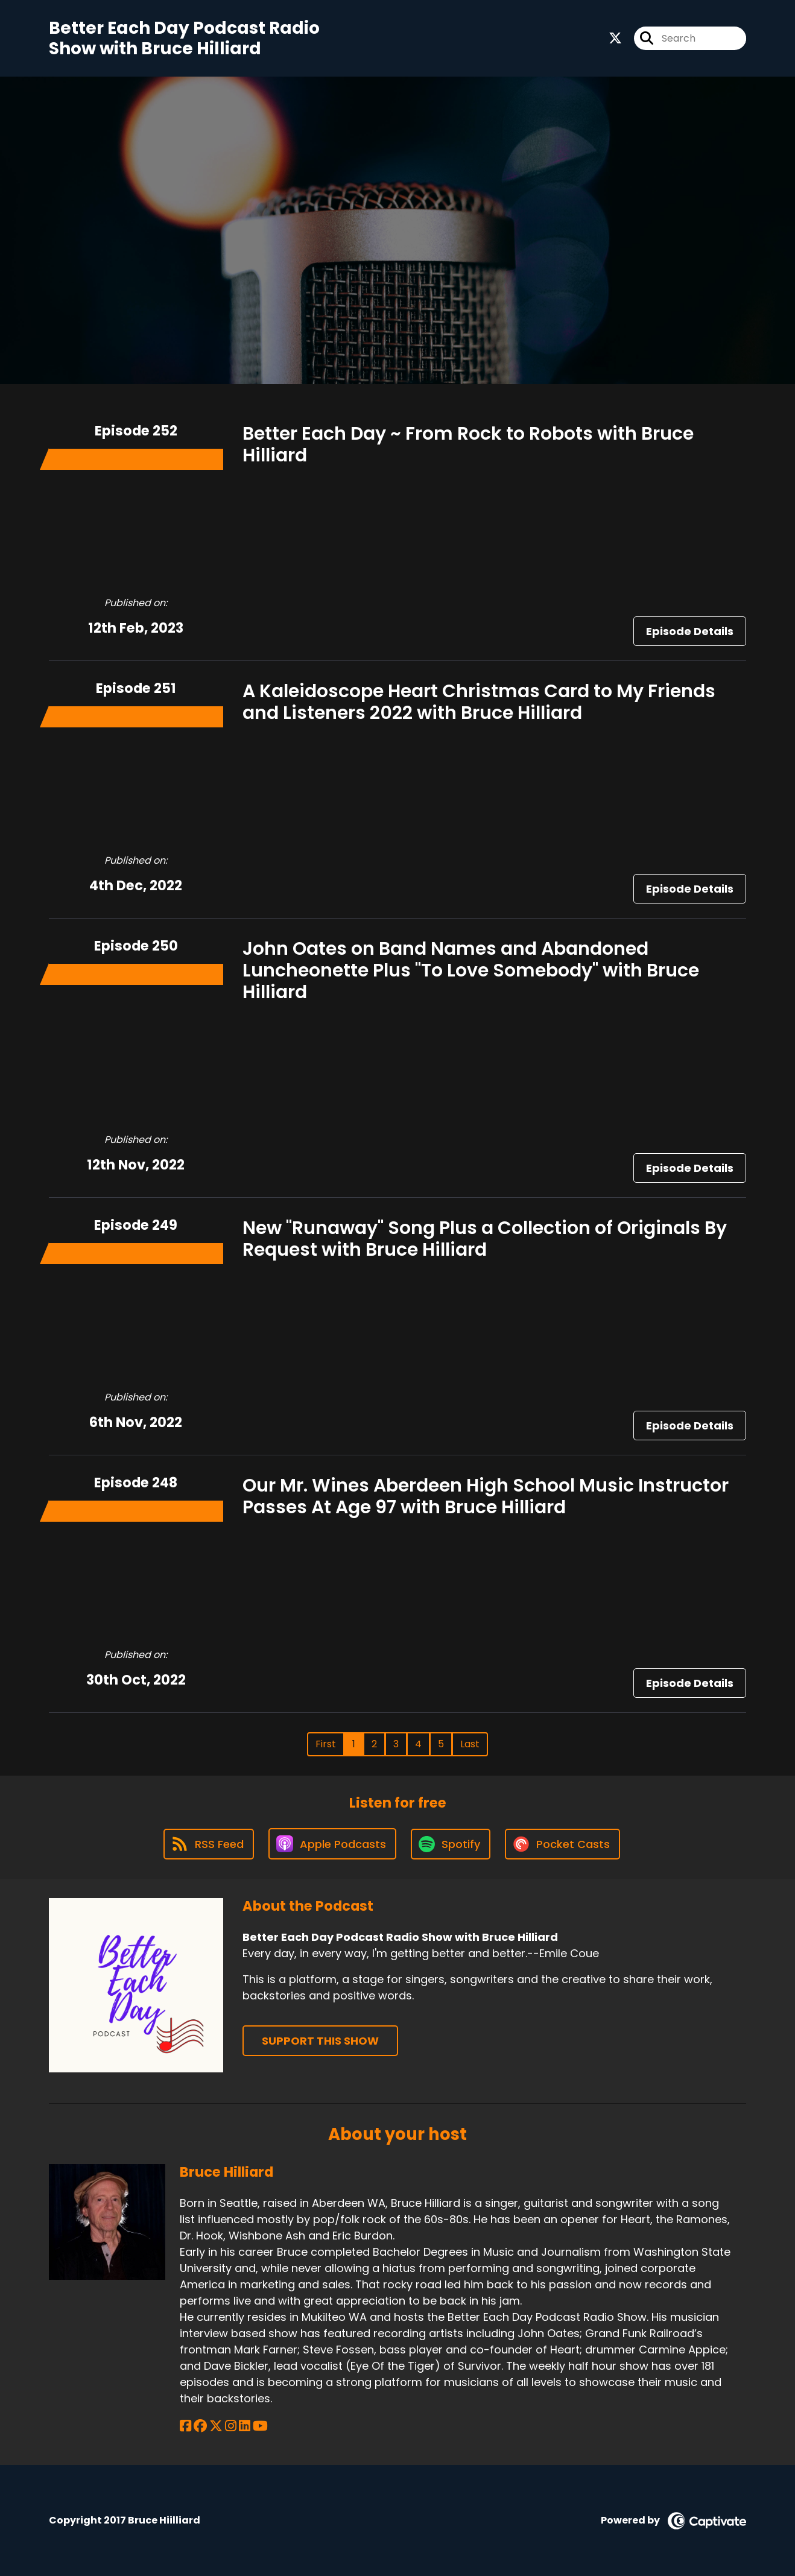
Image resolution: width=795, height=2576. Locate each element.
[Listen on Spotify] (450, 1844)
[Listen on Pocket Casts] (562, 1844)
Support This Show (320, 2040)
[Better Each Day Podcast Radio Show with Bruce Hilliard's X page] (615, 38)
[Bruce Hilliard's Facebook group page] (200, 2426)
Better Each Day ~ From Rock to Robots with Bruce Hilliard (468, 444)
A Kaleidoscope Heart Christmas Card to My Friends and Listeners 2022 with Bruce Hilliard (478, 702)
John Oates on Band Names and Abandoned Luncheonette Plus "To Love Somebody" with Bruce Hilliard (470, 970)
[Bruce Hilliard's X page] (216, 2426)
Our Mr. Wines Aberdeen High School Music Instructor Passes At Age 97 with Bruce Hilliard (485, 1496)
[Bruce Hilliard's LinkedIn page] (244, 2426)
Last (470, 1744)
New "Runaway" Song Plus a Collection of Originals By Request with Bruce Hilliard (484, 1238)
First (325, 1744)
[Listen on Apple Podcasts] (332, 1843)
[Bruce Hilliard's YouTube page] (260, 2426)
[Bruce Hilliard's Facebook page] (185, 2426)
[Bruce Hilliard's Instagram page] (230, 2426)
